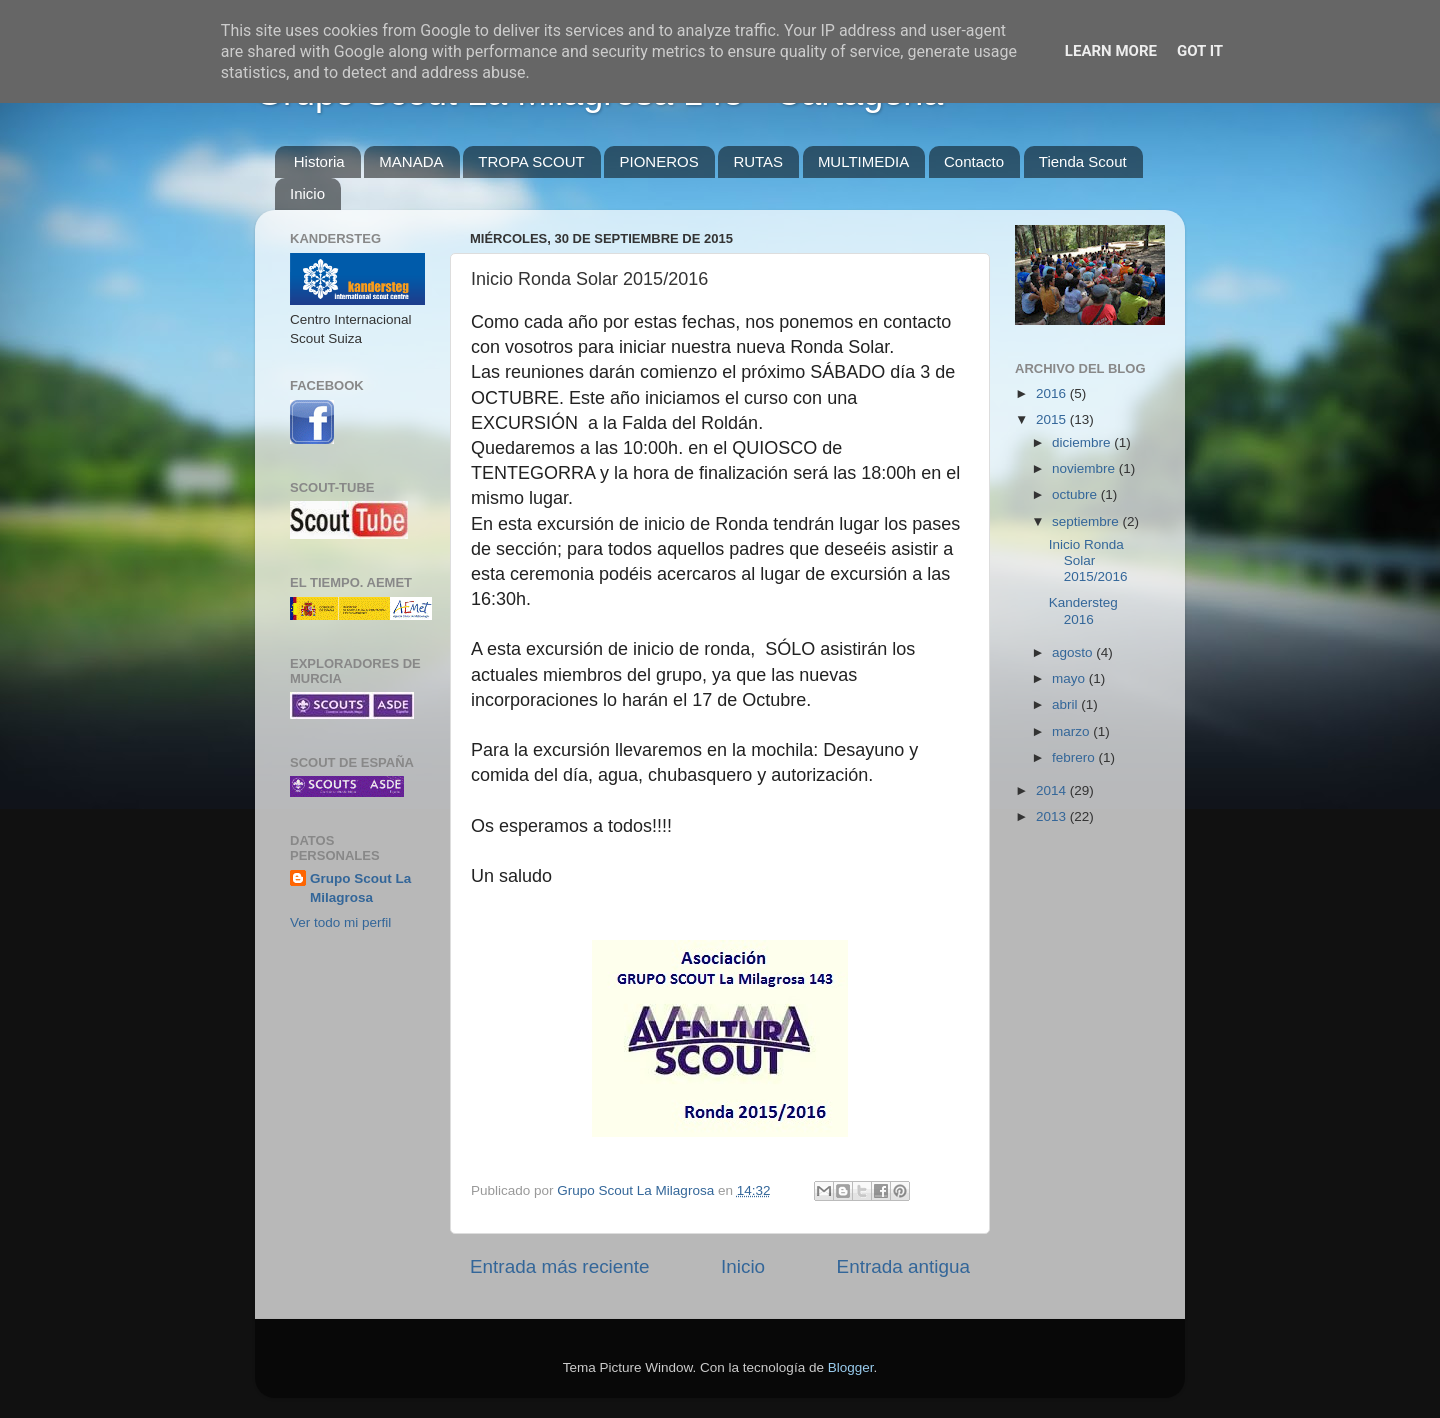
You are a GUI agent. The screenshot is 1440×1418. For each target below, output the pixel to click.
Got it (1200, 51)
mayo (1070, 678)
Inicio (307, 193)
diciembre (1083, 442)
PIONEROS (658, 161)
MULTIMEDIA (863, 161)
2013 (1053, 816)
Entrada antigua (903, 1266)
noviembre (1085, 468)
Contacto (974, 161)
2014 (1053, 790)
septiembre (1087, 521)
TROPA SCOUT (531, 161)
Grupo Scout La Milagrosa (360, 888)
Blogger (851, 1367)
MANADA (411, 161)
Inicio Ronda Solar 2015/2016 (1088, 560)
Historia (319, 161)
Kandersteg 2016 (1083, 610)
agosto (1074, 652)
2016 (1053, 393)
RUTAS (758, 161)
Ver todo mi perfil (340, 922)
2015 (1053, 419)
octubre (1076, 494)
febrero (1075, 757)
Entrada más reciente (560, 1266)
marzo (1072, 731)
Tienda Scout (1083, 161)
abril (1066, 704)
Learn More (1111, 51)
